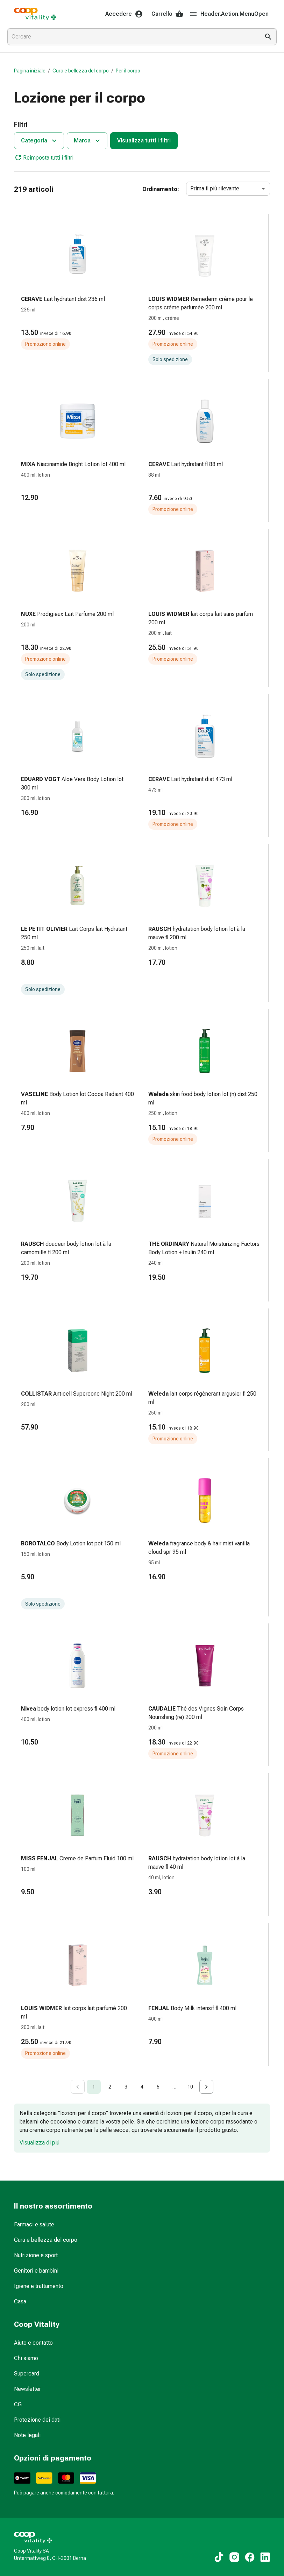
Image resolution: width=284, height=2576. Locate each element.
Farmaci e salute (34, 2224)
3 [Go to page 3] (126, 2087)
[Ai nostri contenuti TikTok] (219, 2557)
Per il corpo (128, 70)
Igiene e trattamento (38, 2286)
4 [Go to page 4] (142, 2087)
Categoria (39, 140)
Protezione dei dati (37, 2419)
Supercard (26, 2373)
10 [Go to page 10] (190, 2087)
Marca (88, 140)
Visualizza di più (39, 2142)
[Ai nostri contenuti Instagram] (234, 2557)
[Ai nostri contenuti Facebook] (250, 2557)
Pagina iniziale (29, 70)
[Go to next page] (206, 2087)
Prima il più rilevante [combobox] (214, 188)
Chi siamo (26, 2358)
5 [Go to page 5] (158, 2087)
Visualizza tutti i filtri (144, 140)
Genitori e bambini (36, 2270)
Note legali (27, 2435)
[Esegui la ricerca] (268, 36)
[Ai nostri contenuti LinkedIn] (265, 2557)
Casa (20, 2301)
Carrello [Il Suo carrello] (167, 14)
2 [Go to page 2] (109, 2087)
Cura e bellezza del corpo (80, 70)
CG (18, 2404)
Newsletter (27, 2389)
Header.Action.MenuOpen (229, 14)
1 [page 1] (93, 2087)
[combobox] (132, 36)
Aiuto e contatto (33, 2342)
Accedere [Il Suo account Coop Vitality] (124, 14)
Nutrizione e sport (36, 2255)
